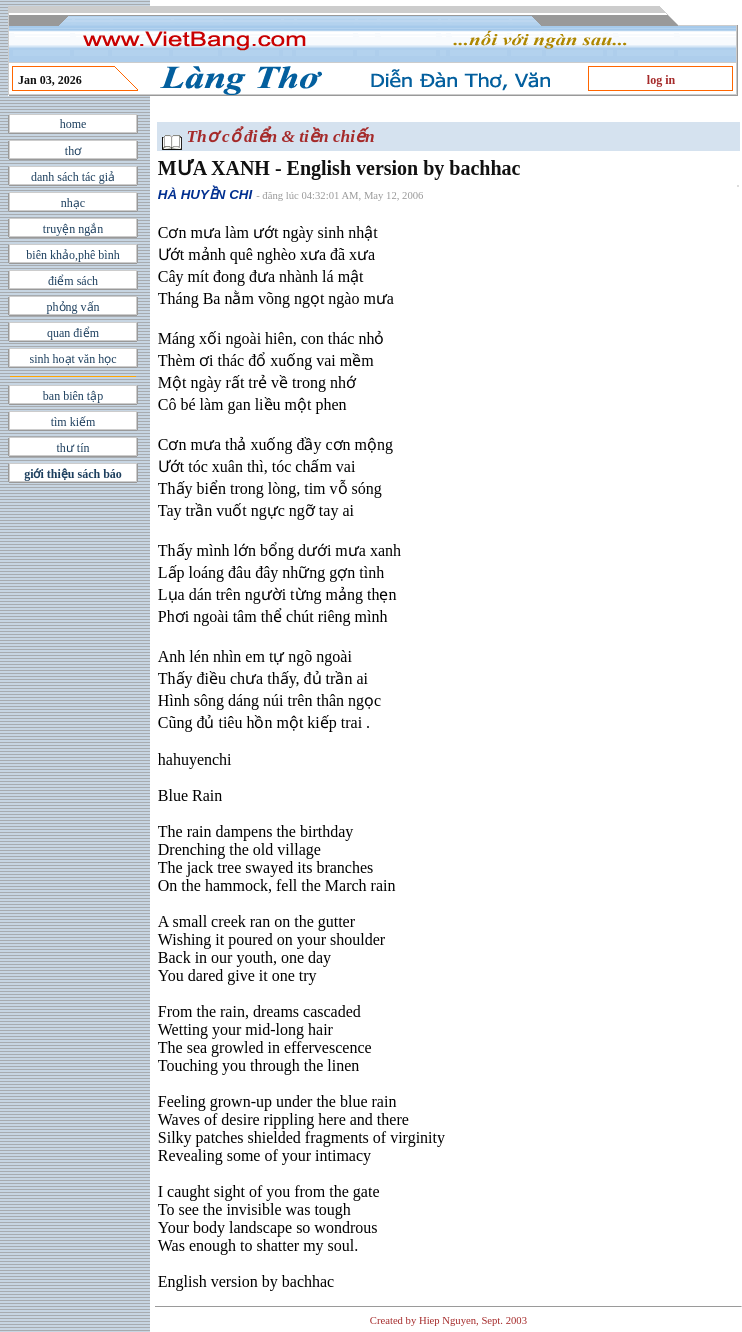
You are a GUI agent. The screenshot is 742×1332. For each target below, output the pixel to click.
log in (661, 80)
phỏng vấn (73, 307)
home (73, 124)
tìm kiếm (73, 422)
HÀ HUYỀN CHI (205, 194)
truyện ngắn (73, 229)
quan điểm (73, 333)
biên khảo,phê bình (72, 255)
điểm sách (73, 281)
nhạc (73, 203)
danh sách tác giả (73, 177)
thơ (73, 151)
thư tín (72, 448)
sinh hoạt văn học (73, 359)
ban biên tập (73, 396)
